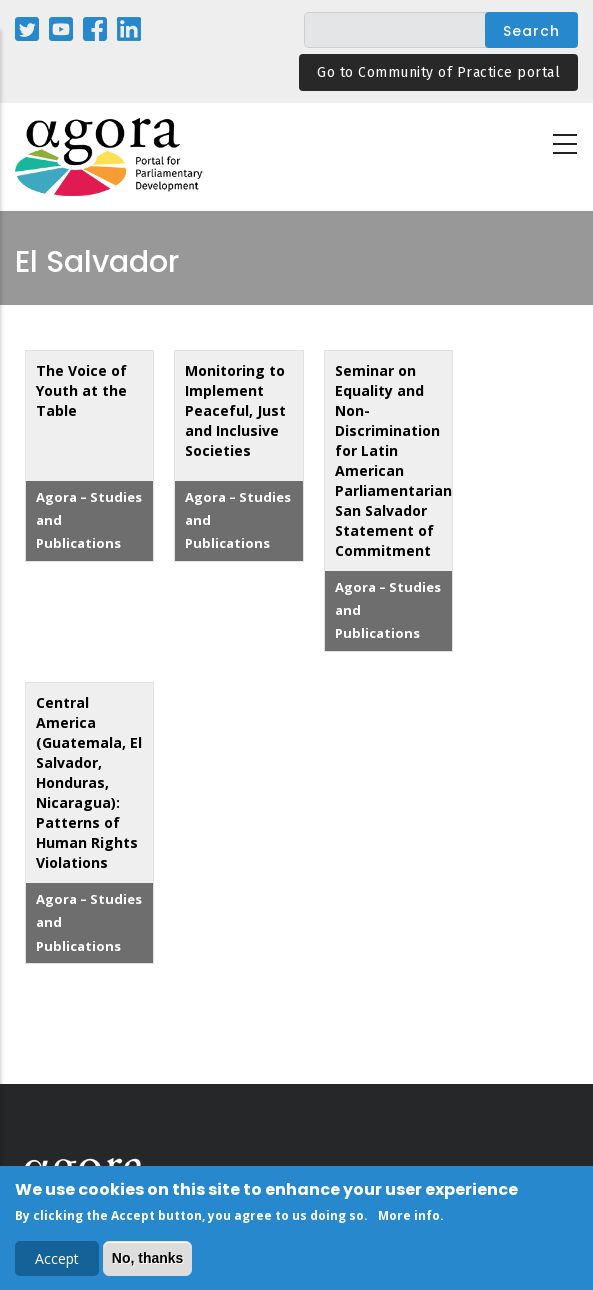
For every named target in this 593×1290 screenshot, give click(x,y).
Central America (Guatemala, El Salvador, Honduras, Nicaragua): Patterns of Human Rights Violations (89, 782)
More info (409, 1218)
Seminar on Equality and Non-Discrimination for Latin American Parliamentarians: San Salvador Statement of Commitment (399, 460)
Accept (57, 1261)
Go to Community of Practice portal (438, 72)
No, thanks (148, 1261)
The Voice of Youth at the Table (81, 390)
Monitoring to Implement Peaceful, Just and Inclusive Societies (235, 410)
